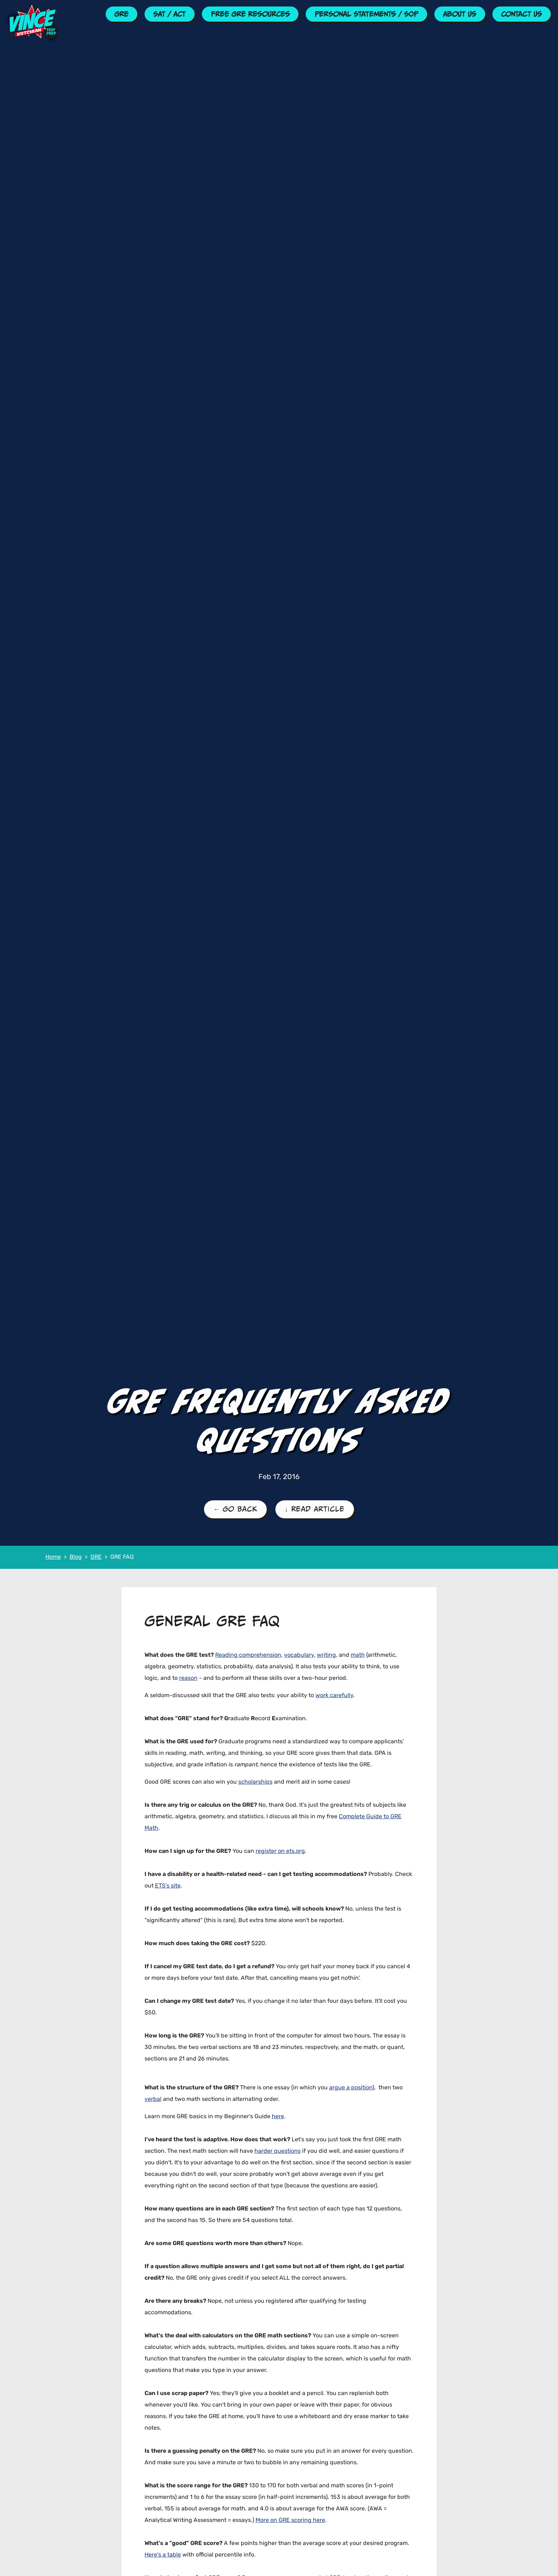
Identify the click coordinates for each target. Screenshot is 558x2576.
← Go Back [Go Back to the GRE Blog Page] (235, 1509)
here (278, 2117)
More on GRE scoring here (290, 2520)
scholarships (255, 1782)
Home (53, 1557)
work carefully (334, 1696)
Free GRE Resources (250, 14)
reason (188, 1678)
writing (326, 1655)
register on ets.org (280, 1851)
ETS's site (168, 1886)
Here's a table (163, 2555)
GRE (121, 14)
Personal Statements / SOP (366, 14)
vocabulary (299, 1655)
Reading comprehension (248, 1655)
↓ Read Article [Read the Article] (315, 1509)
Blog (76, 1557)
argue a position (350, 2088)
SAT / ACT (169, 14)
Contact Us (521, 14)
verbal (153, 2099)
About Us (459, 14)
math (358, 1655)
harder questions (277, 2151)
